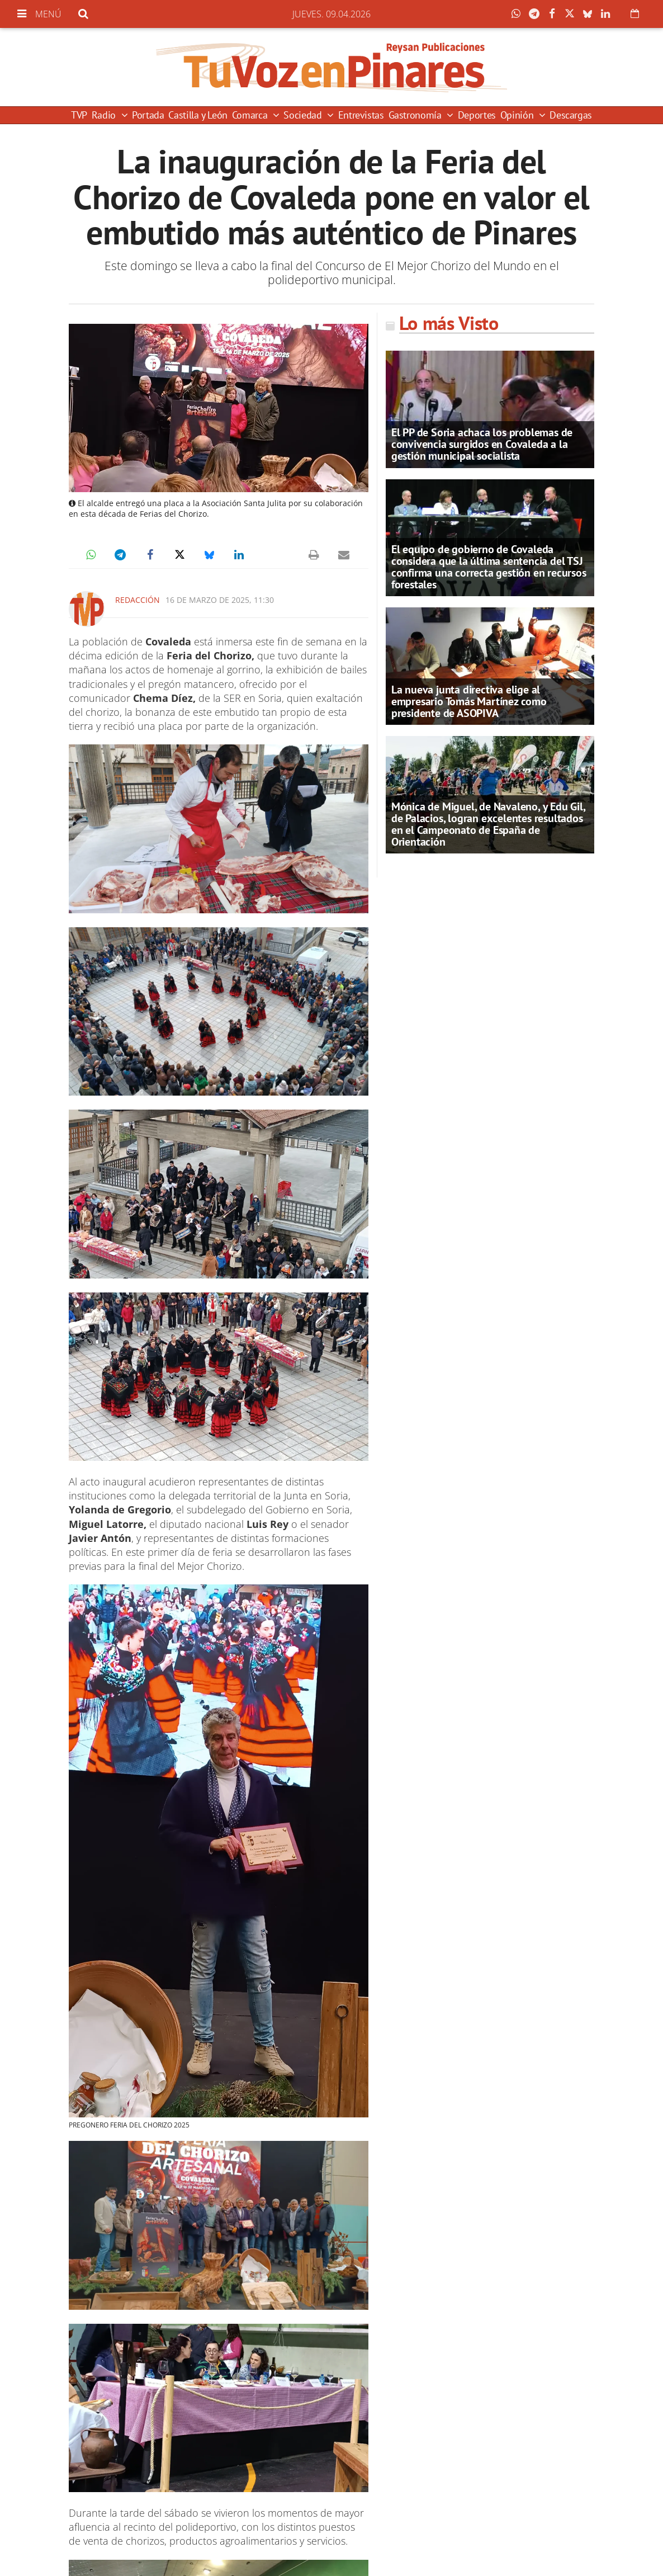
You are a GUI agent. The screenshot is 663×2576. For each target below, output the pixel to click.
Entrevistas (361, 114)
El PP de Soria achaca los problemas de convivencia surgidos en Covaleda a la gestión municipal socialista (481, 444)
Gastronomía (416, 114)
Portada (148, 114)
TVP (79, 114)
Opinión (518, 114)
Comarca (251, 114)
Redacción (137, 600)
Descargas (571, 114)
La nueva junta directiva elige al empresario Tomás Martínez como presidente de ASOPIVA (469, 701)
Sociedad (303, 114)
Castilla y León (198, 114)
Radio (105, 114)
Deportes (477, 114)
